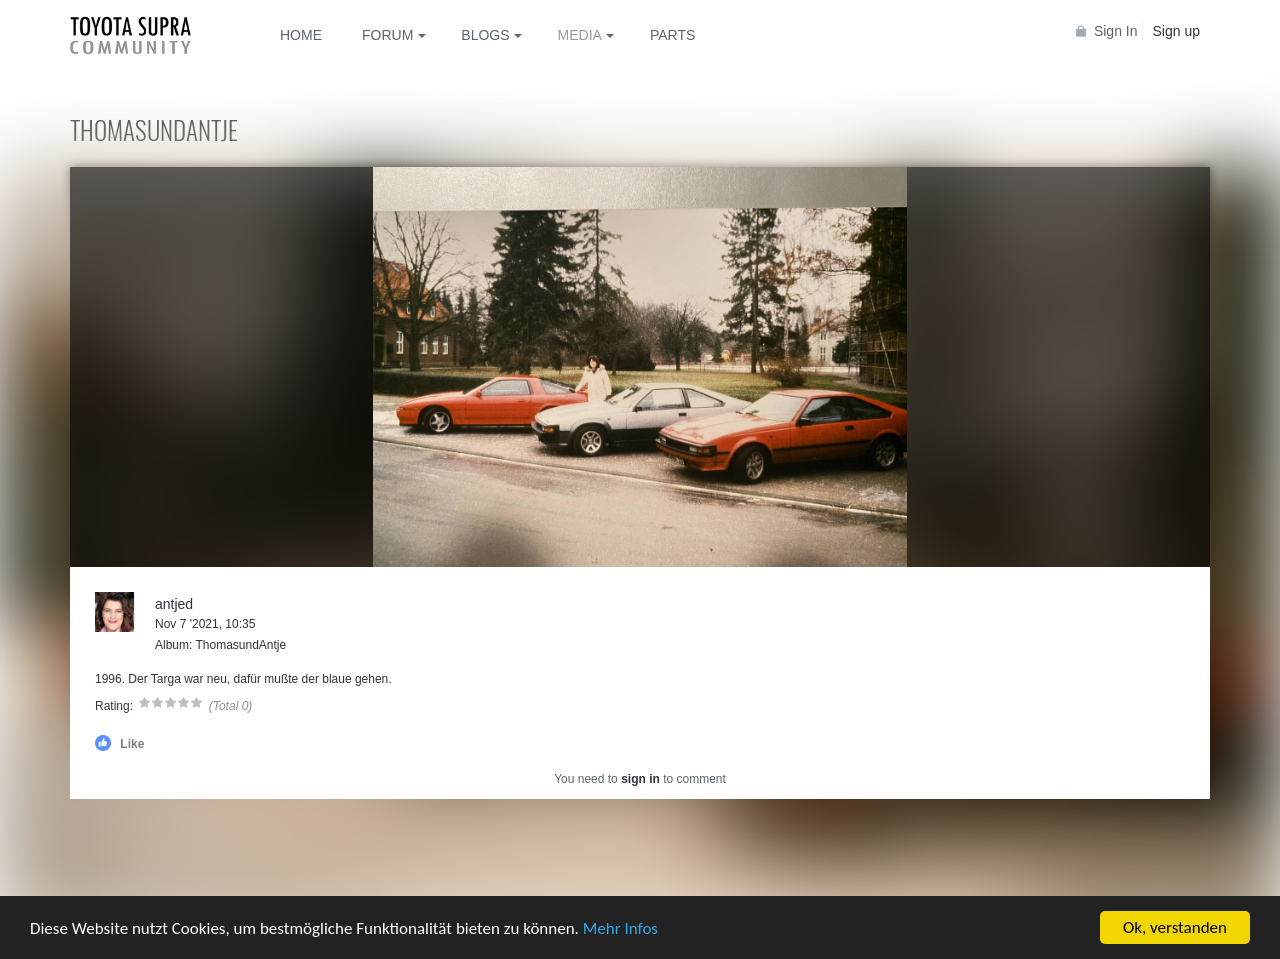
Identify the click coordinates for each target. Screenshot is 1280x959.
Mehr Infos (620, 928)
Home (301, 35)
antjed (174, 604)
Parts (672, 35)
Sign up (1176, 31)
